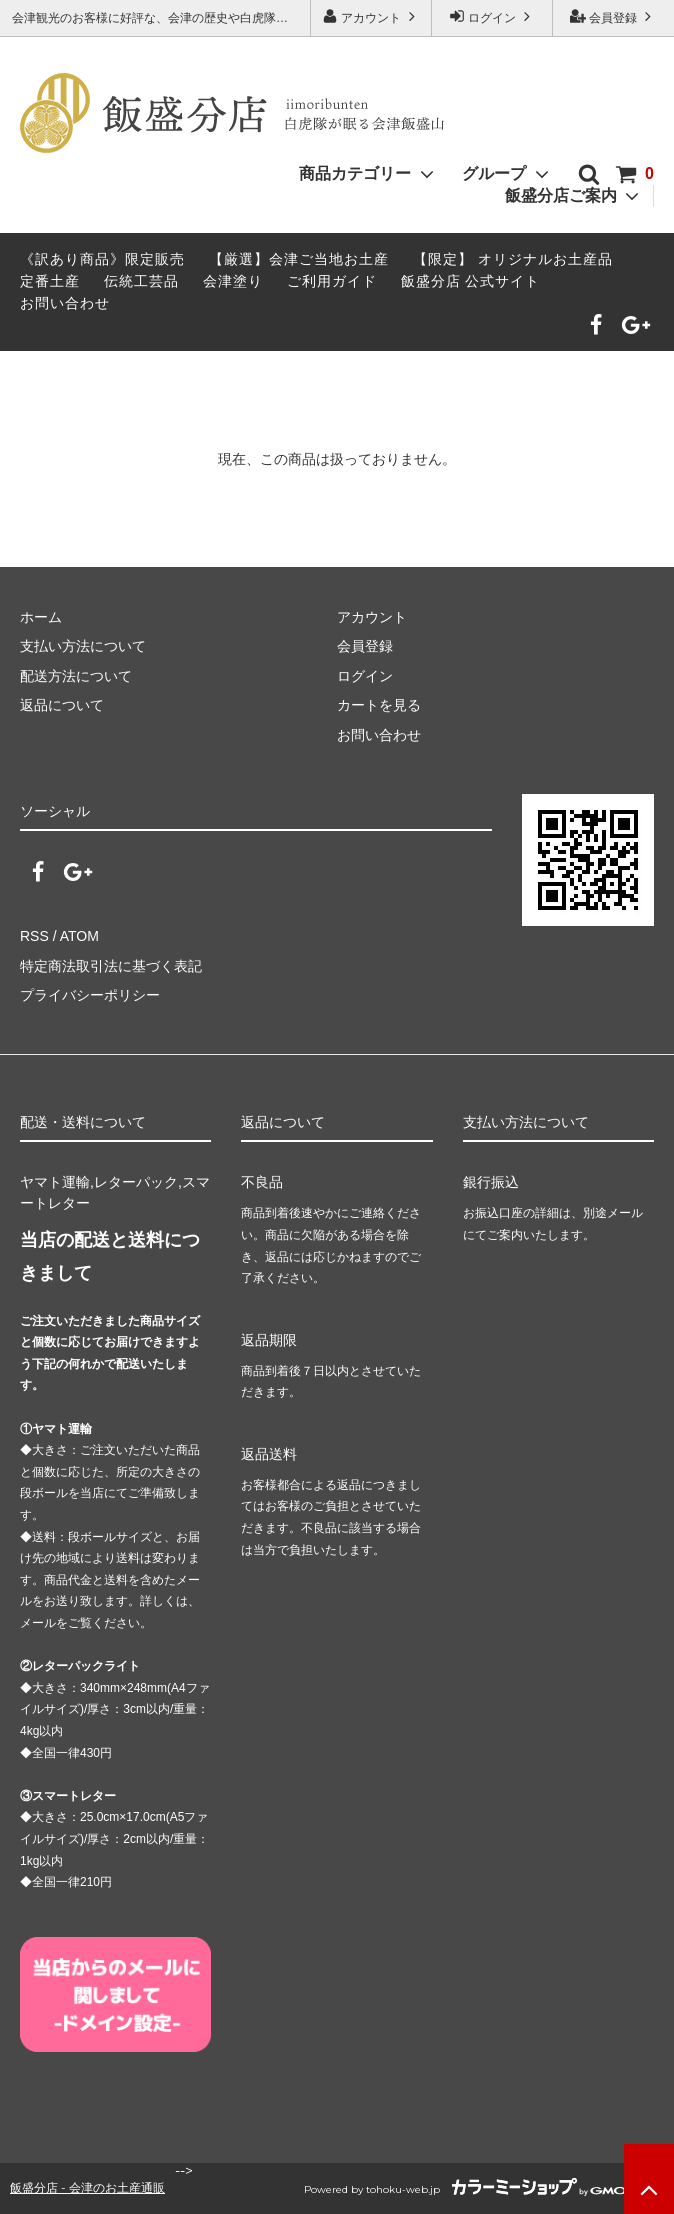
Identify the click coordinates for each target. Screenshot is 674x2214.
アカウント (371, 16)
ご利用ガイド (332, 281)
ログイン (492, 16)
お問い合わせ (65, 303)
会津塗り (233, 281)
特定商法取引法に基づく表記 (111, 966)
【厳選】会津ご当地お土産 (299, 259)
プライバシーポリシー (90, 995)
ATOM (79, 936)
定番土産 (50, 281)
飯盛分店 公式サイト (471, 281)
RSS (34, 936)
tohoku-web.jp (403, 2189)
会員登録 (613, 16)
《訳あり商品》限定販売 (102, 259)
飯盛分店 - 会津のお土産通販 (87, 2187)
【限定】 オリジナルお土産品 (513, 259)
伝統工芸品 (141, 281)
